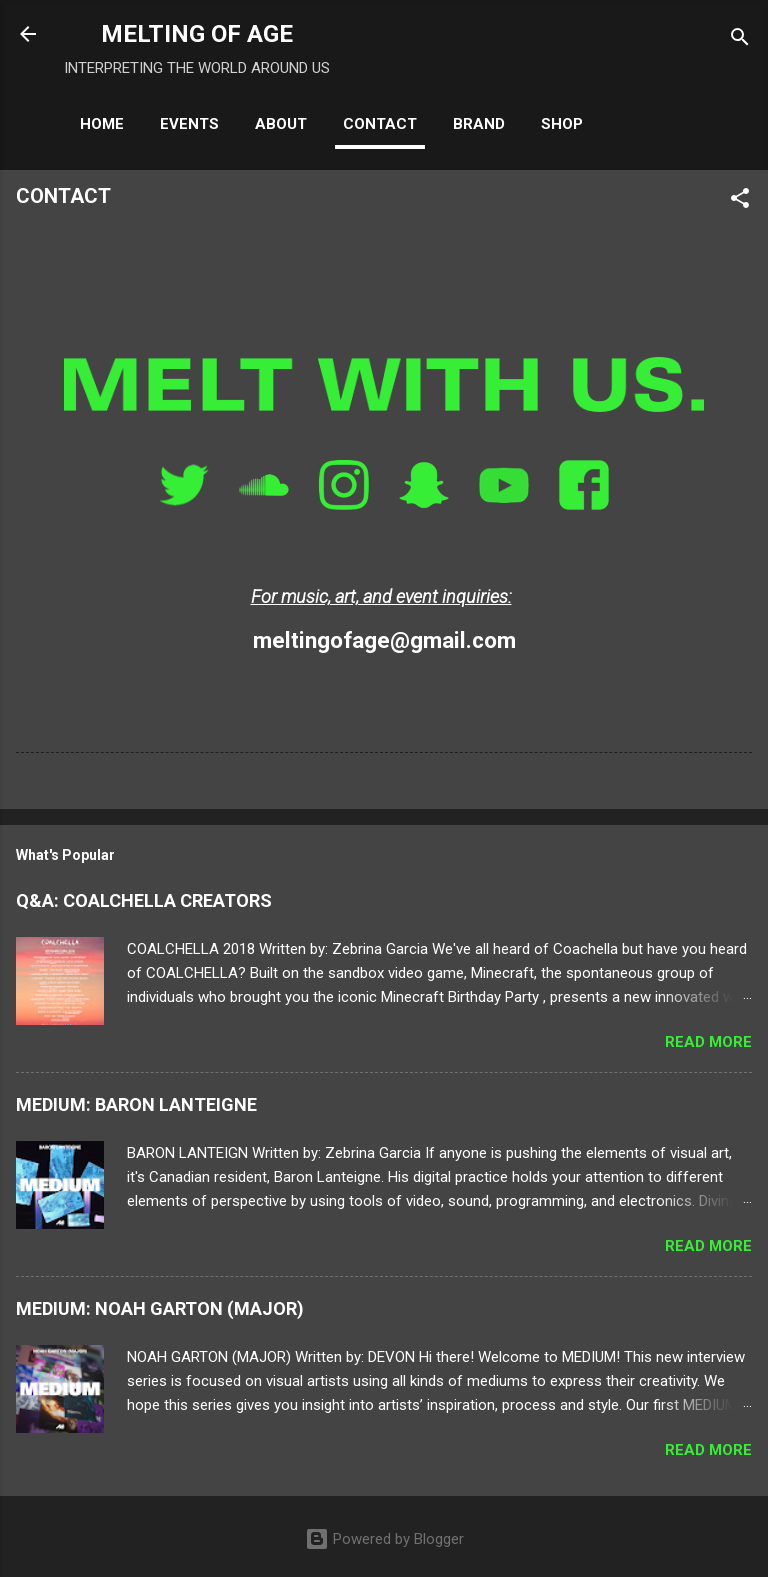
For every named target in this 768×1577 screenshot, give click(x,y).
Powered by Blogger (384, 1539)
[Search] (740, 40)
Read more (708, 1042)
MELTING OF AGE (197, 34)
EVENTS (189, 124)
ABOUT (281, 124)
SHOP (562, 124)
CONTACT (380, 124)
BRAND (479, 124)
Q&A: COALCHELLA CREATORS (144, 900)
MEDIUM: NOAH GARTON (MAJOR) (160, 1308)
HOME (102, 124)
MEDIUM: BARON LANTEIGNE (136, 1104)
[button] (740, 201)
